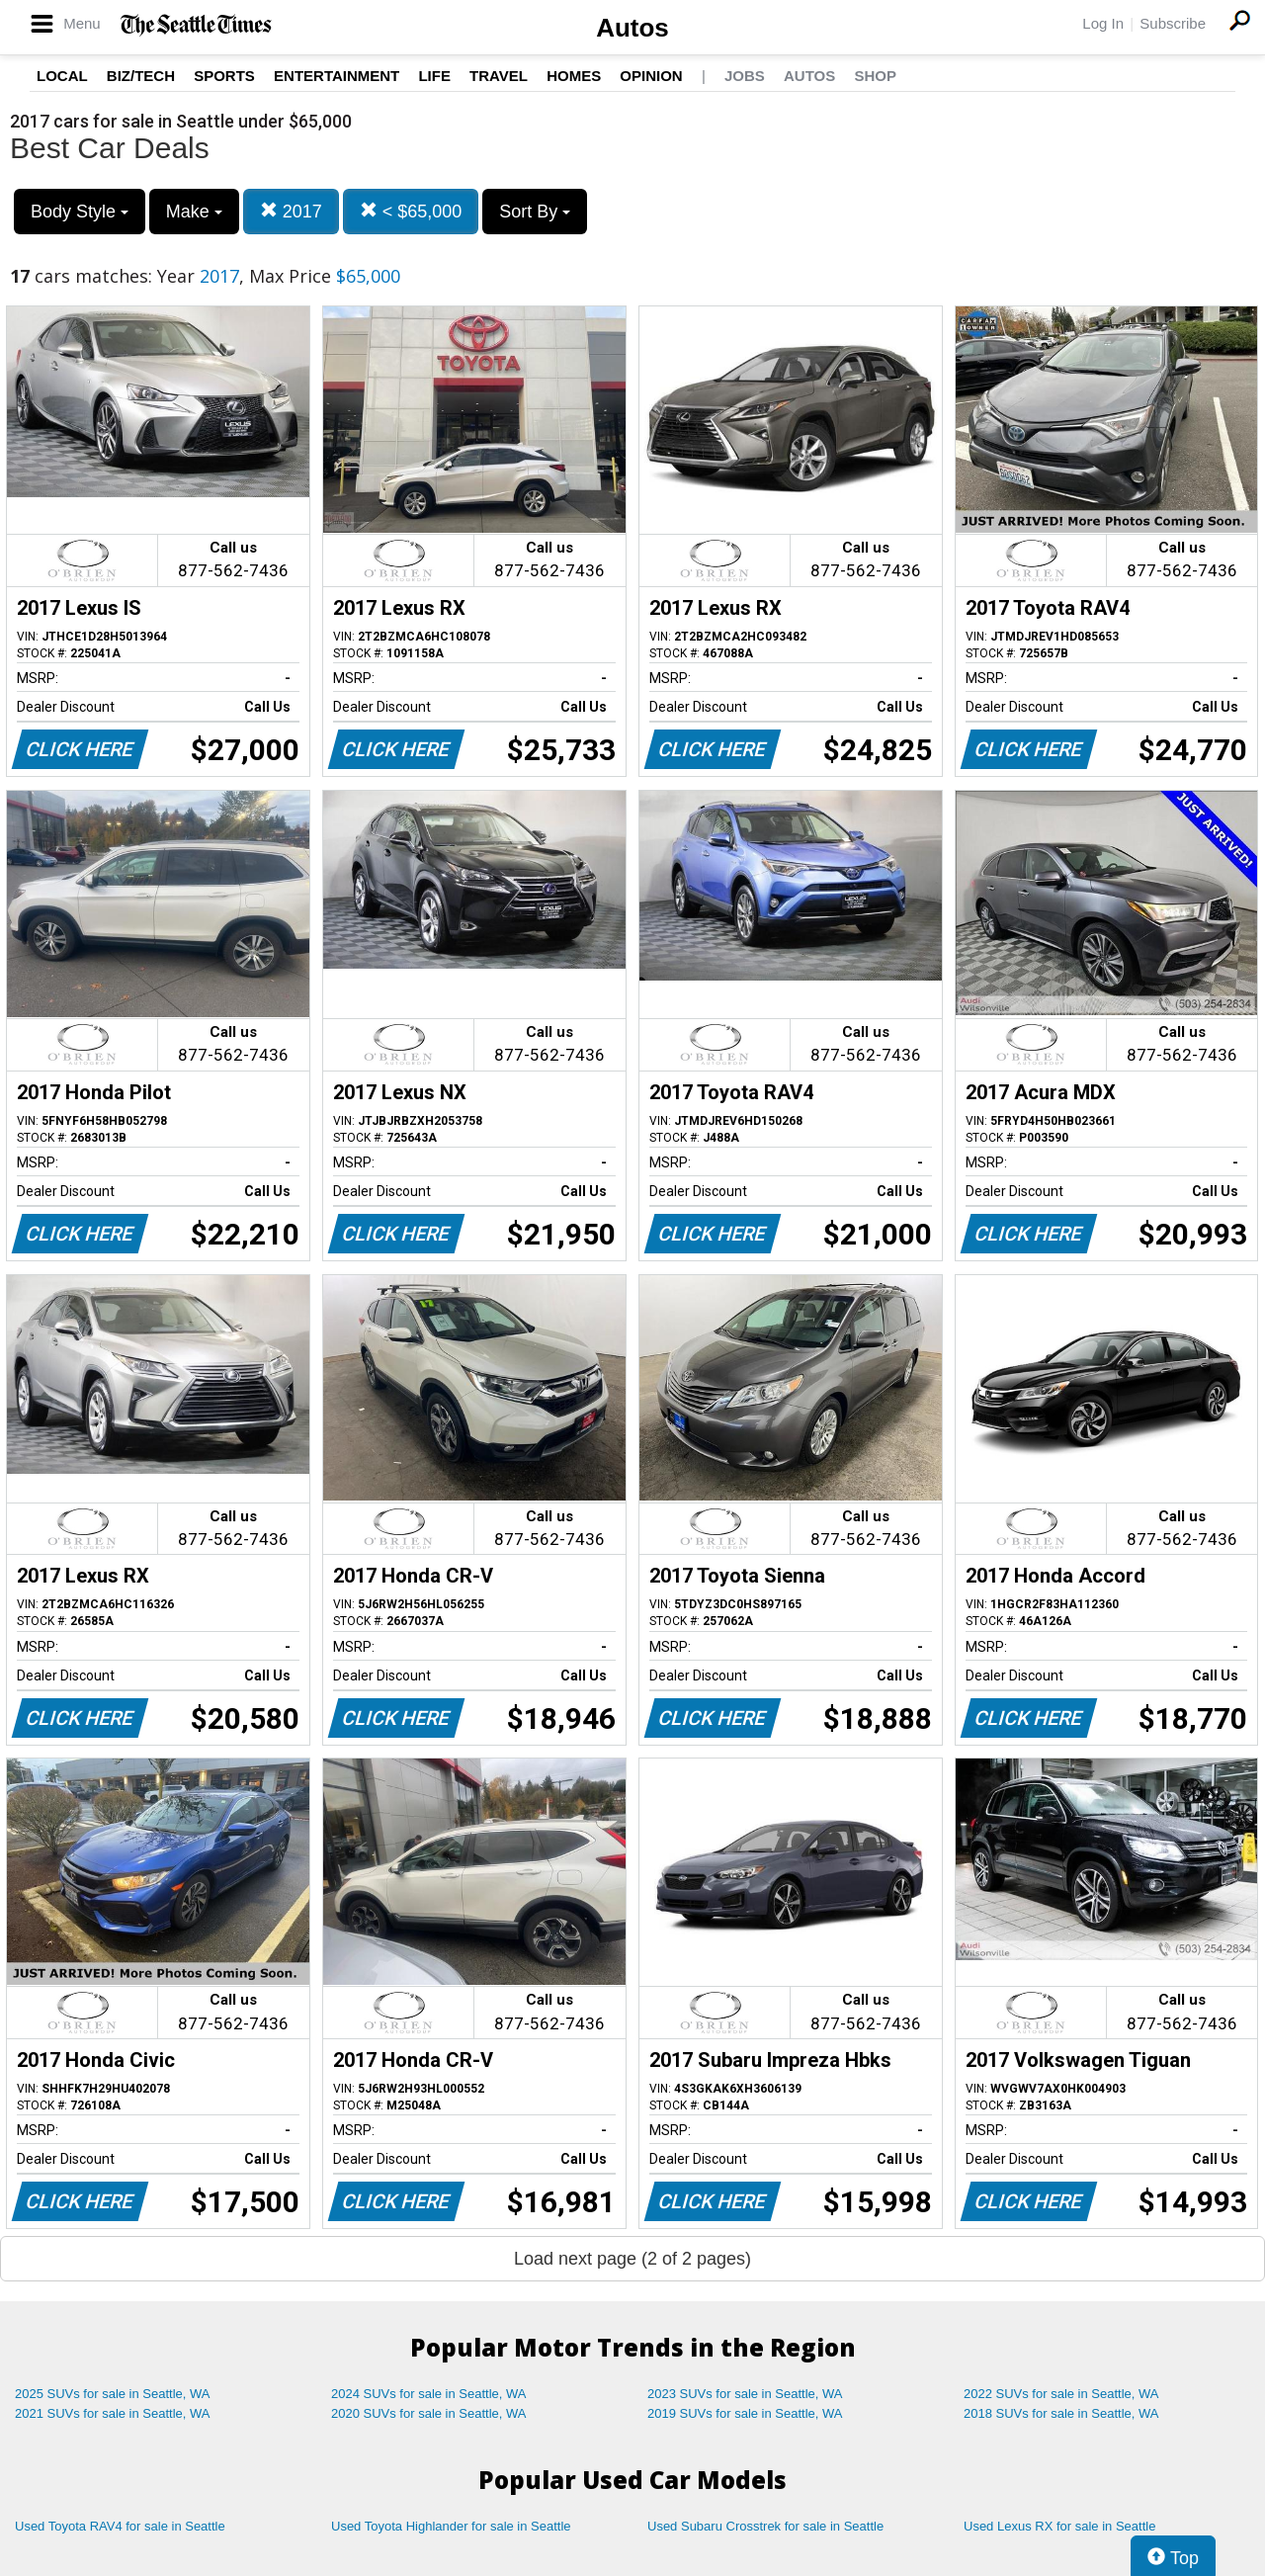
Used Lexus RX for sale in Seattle (1059, 2526)
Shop (875, 75)
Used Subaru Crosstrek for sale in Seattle (765, 2526)
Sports (224, 75)
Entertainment (336, 75)
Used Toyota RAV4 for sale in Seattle (120, 2526)
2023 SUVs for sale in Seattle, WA (745, 2393)
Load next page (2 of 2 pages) (632, 2259)
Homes (574, 75)
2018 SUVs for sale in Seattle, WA (1061, 2413)
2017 (291, 211)
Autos (632, 28)
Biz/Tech (141, 75)
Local (62, 75)
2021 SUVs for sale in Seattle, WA (113, 2413)
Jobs (744, 75)
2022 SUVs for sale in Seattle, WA (1061, 2393)
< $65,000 (411, 211)
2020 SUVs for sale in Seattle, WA (429, 2413)
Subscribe (1172, 23)
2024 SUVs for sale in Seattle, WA (429, 2393)
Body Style (79, 211)
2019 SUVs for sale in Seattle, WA (745, 2413)
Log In (1103, 23)
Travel (498, 75)
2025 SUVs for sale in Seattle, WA (113, 2393)
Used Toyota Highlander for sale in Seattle (451, 2526)
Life (434, 75)
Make (194, 211)
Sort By (534, 211)
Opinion (651, 75)
